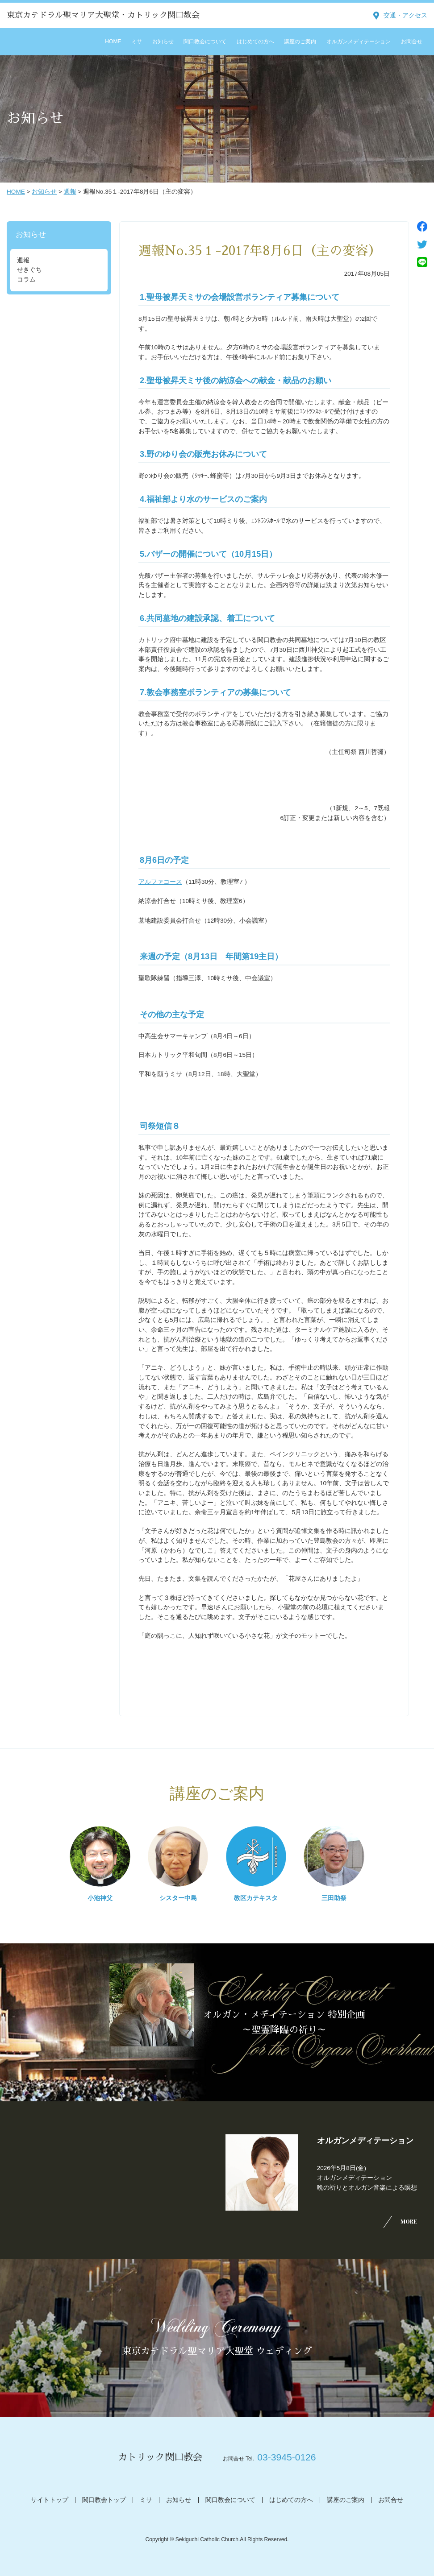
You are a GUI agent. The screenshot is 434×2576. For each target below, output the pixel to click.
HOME (113, 41)
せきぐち (29, 269)
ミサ (136, 41)
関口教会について (205, 41)
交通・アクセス (405, 15)
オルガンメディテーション (358, 41)
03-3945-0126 (286, 2457)
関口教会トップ (104, 2500)
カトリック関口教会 (160, 2457)
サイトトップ (49, 2500)
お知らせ (163, 41)
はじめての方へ (255, 41)
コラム (26, 279)
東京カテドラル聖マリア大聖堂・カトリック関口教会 (103, 15)
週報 (70, 191)
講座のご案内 (300, 41)
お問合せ (411, 41)
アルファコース (160, 881)
